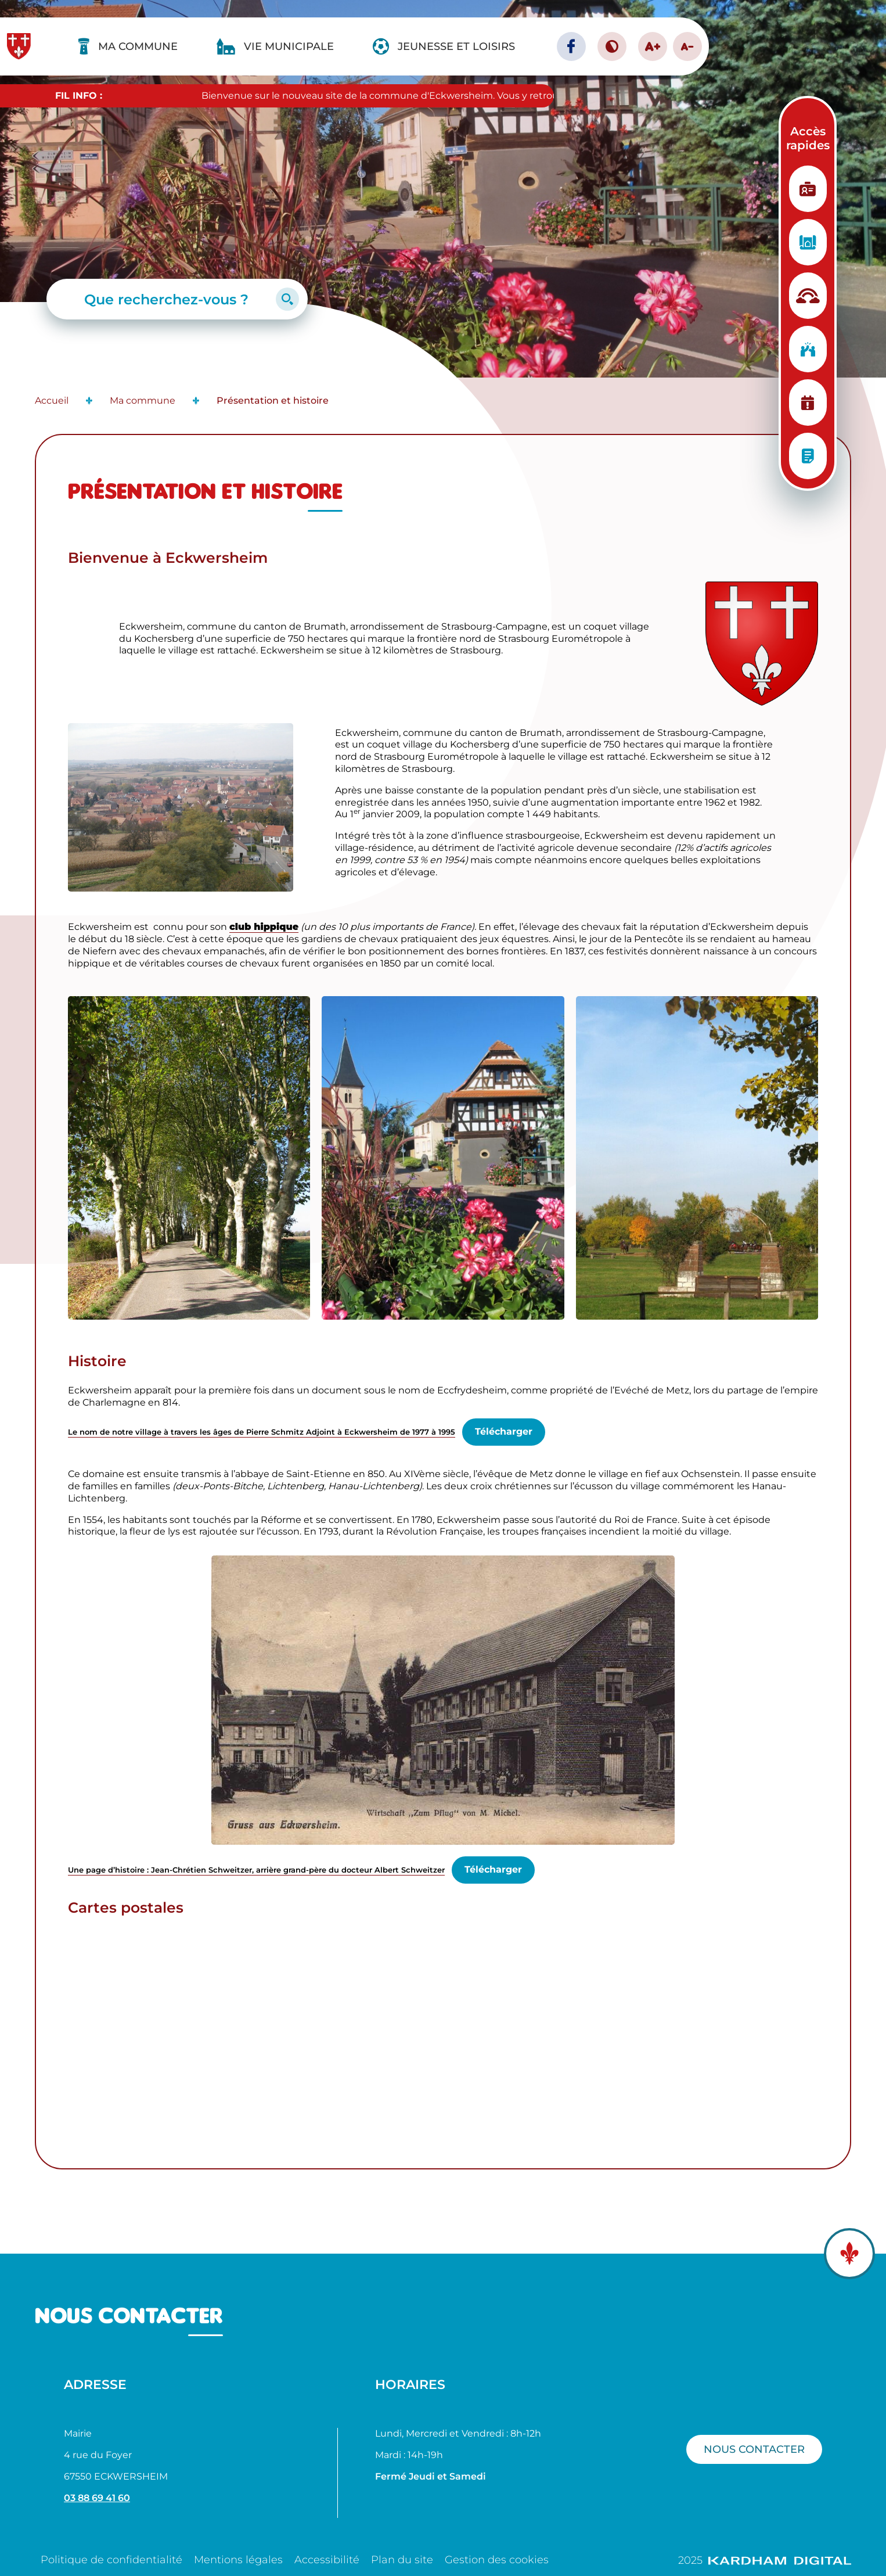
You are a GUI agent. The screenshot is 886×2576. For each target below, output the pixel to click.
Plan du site (402, 2559)
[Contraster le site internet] (611, 46)
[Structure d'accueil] (807, 295)
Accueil (52, 400)
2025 (764, 2560)
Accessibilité (326, 2559)
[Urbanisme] (807, 242)
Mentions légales (238, 2559)
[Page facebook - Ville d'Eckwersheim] (571, 46)
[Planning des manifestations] (807, 402)
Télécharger (503, 1431)
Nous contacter (754, 2449)
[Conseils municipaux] (807, 456)
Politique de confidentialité (111, 2559)
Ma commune (142, 400)
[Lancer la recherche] (287, 299)
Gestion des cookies (497, 2559)
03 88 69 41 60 (97, 2497)
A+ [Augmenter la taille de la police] (652, 46)
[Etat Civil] (807, 188)
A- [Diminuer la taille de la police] (687, 46)
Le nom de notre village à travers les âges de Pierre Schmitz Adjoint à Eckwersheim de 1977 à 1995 (261, 1432)
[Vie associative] (807, 349)
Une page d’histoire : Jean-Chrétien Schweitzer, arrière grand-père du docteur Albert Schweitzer (256, 1870)
